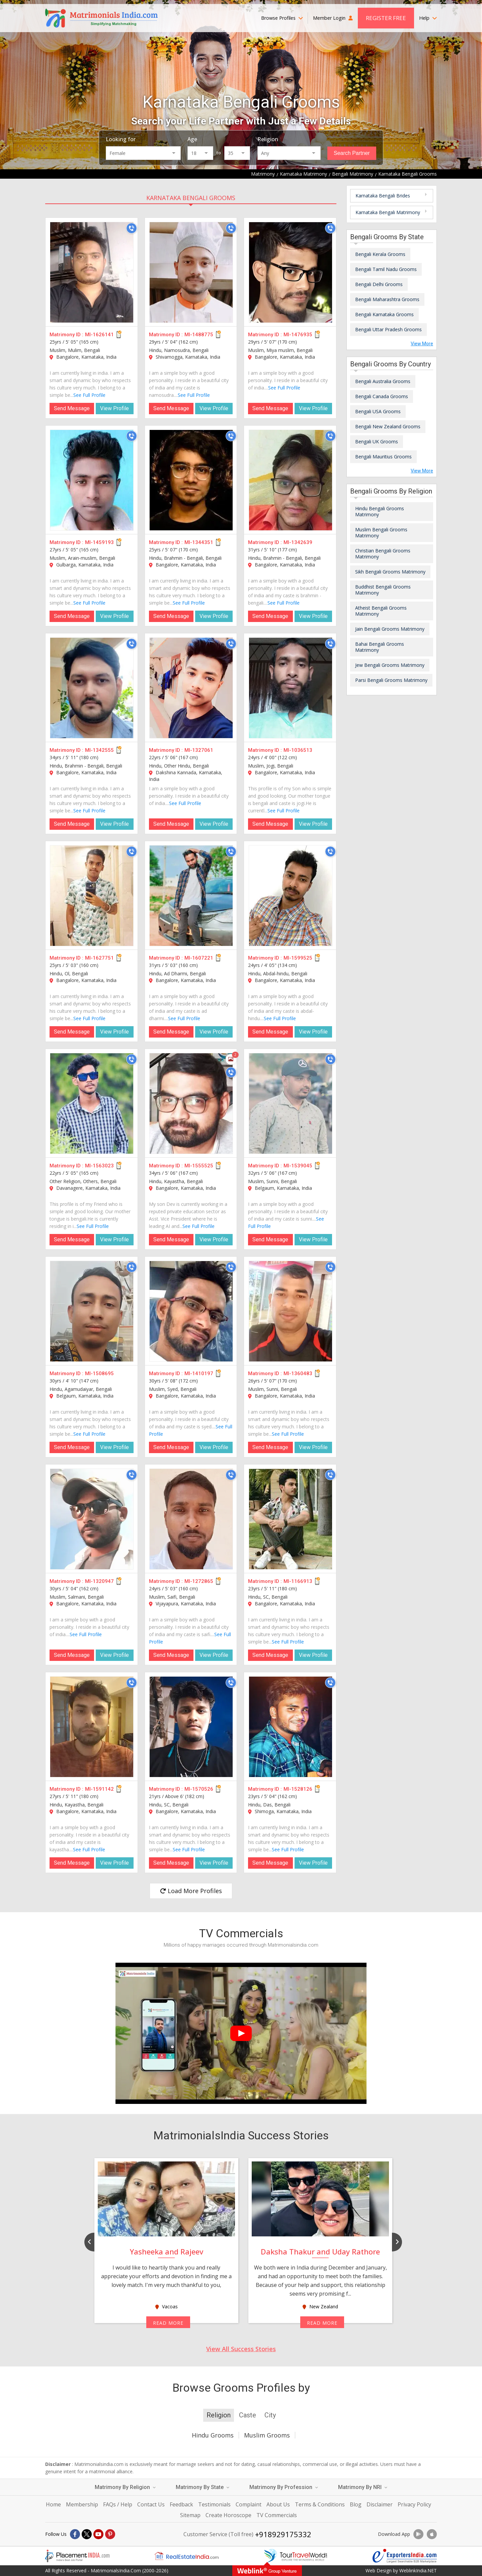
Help (428, 18)
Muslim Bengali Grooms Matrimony (381, 532)
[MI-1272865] (191, 1519)
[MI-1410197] (191, 1311)
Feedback (181, 2504)
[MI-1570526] (191, 1727)
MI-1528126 (298, 1789)
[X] (87, 2534)
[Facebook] (75, 2534)
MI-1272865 (198, 1581)
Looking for (121, 139)
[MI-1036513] (290, 688)
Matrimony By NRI (362, 2487)
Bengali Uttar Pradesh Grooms (388, 329)
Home (53, 2504)
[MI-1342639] (290, 480)
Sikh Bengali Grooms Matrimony (390, 571)
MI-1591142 (99, 1789)
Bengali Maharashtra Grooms (387, 299)
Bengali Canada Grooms (381, 396)
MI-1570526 (198, 1789)
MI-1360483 (298, 1373)
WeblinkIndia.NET (418, 2570)
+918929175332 (283, 2534)
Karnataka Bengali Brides (382, 195)
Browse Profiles (282, 18)
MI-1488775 (198, 335)
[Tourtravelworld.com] (295, 2556)
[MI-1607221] (191, 896)
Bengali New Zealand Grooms (387, 426)
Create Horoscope (228, 2515)
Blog (356, 2504)
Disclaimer (380, 2504)
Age (192, 139)
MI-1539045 (298, 1166)
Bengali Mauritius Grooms (383, 456)
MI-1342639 (298, 542)
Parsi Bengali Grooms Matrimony (391, 680)
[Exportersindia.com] (405, 2556)
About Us (278, 2504)
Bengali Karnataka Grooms (384, 314)
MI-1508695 (99, 1373)
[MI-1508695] (91, 1311)
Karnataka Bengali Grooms (190, 198)
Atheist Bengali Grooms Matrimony (381, 611)
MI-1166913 (298, 1581)
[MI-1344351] (191, 480)
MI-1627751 (99, 958)
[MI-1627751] (91, 896)
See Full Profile (89, 395)
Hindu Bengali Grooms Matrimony (379, 511)
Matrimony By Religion (125, 2487)
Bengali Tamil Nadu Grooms (386, 269)
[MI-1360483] (290, 1311)
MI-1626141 (99, 335)
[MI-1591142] (91, 1727)
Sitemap (190, 2515)
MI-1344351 (198, 542)
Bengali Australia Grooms (382, 381)
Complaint (248, 2504)
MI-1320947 (99, 1581)
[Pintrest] (110, 2534)
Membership (82, 2504)
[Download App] (418, 2534)
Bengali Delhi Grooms (379, 284)
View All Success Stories (241, 2349)
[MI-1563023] (91, 1103)
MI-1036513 (298, 750)
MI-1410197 (198, 1373)
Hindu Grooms (213, 2435)
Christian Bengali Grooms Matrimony (382, 553)
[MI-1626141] (91, 272)
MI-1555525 (198, 1166)
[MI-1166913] (290, 1519)
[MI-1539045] (290, 1103)
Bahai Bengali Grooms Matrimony (379, 647)
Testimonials (214, 2504)
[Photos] (231, 1059)
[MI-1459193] (91, 480)
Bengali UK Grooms (376, 441)
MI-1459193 (99, 542)
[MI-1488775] (191, 272)
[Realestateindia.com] (186, 2556)
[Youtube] (98, 2534)
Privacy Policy (414, 2504)
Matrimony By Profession (283, 2487)
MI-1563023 (99, 1166)
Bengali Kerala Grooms (380, 254)
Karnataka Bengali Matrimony (387, 212)
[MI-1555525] (191, 1103)
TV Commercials (276, 2515)
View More (422, 343)
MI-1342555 (99, 750)
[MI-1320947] (91, 1519)
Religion (267, 139)
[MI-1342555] (91, 688)
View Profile (114, 408)
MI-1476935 (298, 335)
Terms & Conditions (320, 2504)
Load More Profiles (191, 1891)
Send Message (72, 408)
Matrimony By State (202, 2487)
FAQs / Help (117, 2504)
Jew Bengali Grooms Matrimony (389, 665)
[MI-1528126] (290, 1727)
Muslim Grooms (267, 2435)
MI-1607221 (198, 958)
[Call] (131, 228)
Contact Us (151, 2504)
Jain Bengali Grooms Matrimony (389, 629)
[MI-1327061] (191, 688)
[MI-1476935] (290, 272)
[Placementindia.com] (77, 2556)
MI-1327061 (198, 750)
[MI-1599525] (290, 896)
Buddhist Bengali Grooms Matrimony (383, 590)
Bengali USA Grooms (378, 411)
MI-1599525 (298, 958)
